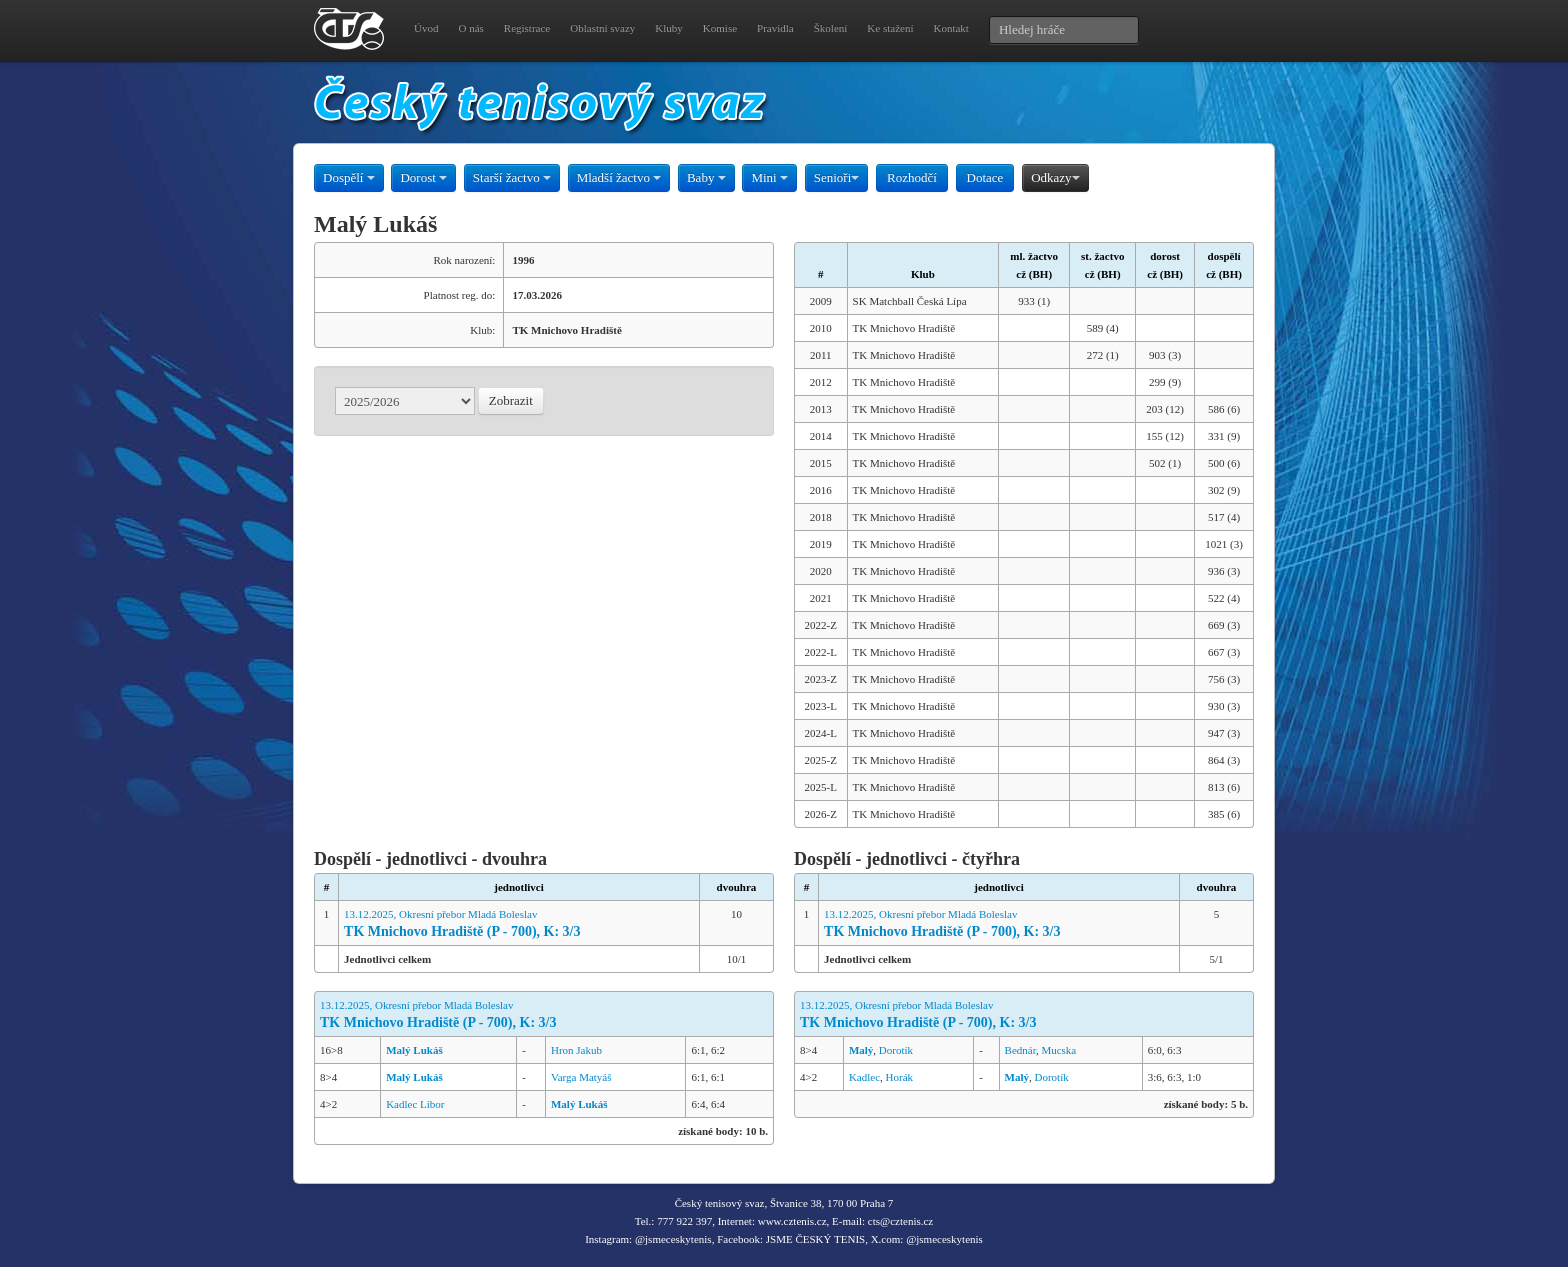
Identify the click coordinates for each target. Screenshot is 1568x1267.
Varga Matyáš (581, 1077)
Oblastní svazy (602, 28)
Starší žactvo (512, 177)
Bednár (1020, 1050)
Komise (720, 28)
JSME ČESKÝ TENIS (815, 1239)
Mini (769, 177)
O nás (470, 28)
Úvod (426, 28)
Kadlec (864, 1077)
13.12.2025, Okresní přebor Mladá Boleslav (519, 924)
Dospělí (349, 177)
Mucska (1058, 1050)
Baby (706, 177)
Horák (900, 1077)
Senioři (837, 177)
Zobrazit (511, 400)
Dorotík (896, 1050)
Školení (831, 28)
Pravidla (775, 28)
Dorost (423, 177)
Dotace (985, 177)
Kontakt (950, 28)
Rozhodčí (912, 177)
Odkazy (1055, 177)
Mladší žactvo (619, 177)
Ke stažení (890, 28)
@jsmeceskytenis (673, 1239)
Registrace (527, 28)
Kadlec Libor (415, 1104)
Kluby (669, 28)
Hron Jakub (576, 1050)
